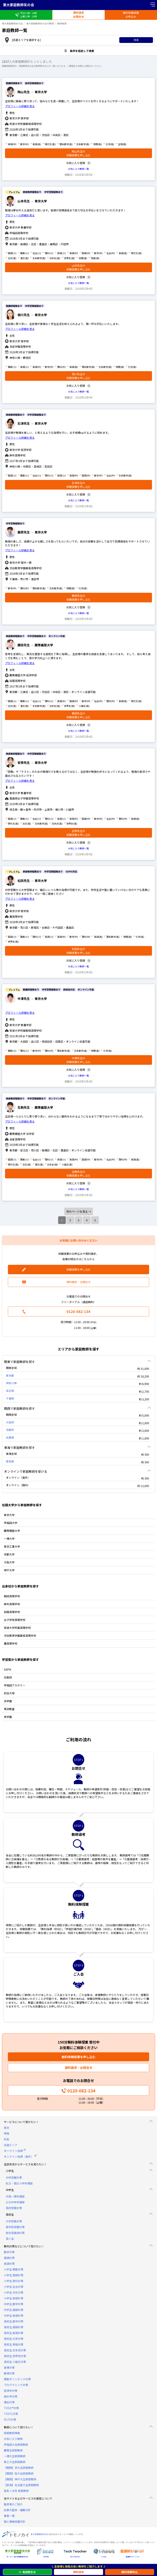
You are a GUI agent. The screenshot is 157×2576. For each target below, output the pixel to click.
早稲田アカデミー (14, 1685)
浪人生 (10, 2238)
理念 (6, 2128)
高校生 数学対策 (13, 2321)
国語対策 (9, 2258)
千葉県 (10, 1398)
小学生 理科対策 (13, 2281)
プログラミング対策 (16, 2385)
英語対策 (9, 2263)
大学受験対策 (14, 2221)
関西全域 (11, 1415)
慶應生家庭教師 (13, 2450)
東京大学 (9, 1515)
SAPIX (7, 1669)
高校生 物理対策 (13, 2344)
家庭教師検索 (12, 2433)
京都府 (10, 1430)
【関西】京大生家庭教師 (18, 2468)
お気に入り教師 (13, 2439)
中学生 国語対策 (13, 2310)
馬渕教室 (9, 1709)
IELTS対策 (10, 2419)
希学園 (8, 1717)
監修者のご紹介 (13, 2504)
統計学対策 (10, 2396)
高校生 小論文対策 (15, 2362)
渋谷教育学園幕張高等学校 (20, 1636)
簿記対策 (9, 2402)
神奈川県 (11, 1383)
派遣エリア (10, 2145)
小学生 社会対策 (13, 2287)
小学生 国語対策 (13, 2275)
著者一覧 (9, 2516)
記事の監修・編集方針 (17, 2510)
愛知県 (10, 1461)
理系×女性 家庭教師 (16, 2491)
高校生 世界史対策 (15, 2356)
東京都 (10, 1375)
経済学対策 (10, 2391)
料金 (6, 2139)
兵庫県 (10, 1437)
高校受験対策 (14, 2208)
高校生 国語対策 (13, 2327)
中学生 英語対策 (13, 2315)
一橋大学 (9, 1538)
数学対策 (9, 2252)
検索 (136, 40)
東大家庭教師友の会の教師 (40, 23)
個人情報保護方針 (14, 2521)
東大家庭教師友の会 (18, 4)
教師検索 (62, 23)
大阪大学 (9, 1562)
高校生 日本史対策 (15, 2350)
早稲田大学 (10, 1523)
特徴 (6, 2133)
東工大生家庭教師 (14, 2462)
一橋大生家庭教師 (14, 2456)
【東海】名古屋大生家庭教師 (21, 2485)
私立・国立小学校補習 (19, 2183)
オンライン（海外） (18, 1477)
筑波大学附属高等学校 (17, 1628)
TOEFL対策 (11, 2414)
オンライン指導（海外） (18, 2156)
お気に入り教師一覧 (78, 168)
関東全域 (11, 1368)
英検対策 (9, 2367)
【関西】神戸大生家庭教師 (20, 2479)
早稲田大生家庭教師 (16, 2444)
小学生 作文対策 (13, 2292)
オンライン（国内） (18, 1485)
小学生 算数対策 (13, 2269)
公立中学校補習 (15, 2202)
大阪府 (10, 1422)
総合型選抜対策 (15, 2233)
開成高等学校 (12, 1596)
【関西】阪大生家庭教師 (18, 2473)
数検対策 (9, 2373)
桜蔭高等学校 (12, 1612)
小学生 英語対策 (13, 2298)
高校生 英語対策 (13, 2333)
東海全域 (11, 1454)
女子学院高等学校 (14, 1620)
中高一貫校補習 (15, 2196)
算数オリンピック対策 (17, 2379)
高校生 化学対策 (13, 2339)
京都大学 (9, 1554)
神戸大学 (9, 1570)
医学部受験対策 (15, 2227)
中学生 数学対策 (13, 2304)
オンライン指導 (13, 2151)
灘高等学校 (10, 1643)
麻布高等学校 (12, 1604)
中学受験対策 (14, 2177)
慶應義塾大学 (12, 1531)
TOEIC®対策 (11, 2408)
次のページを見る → (78, 1211)
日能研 (8, 1677)
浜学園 (8, 1701)
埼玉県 (10, 1391)
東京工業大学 (12, 1546)
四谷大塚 (9, 1693)
